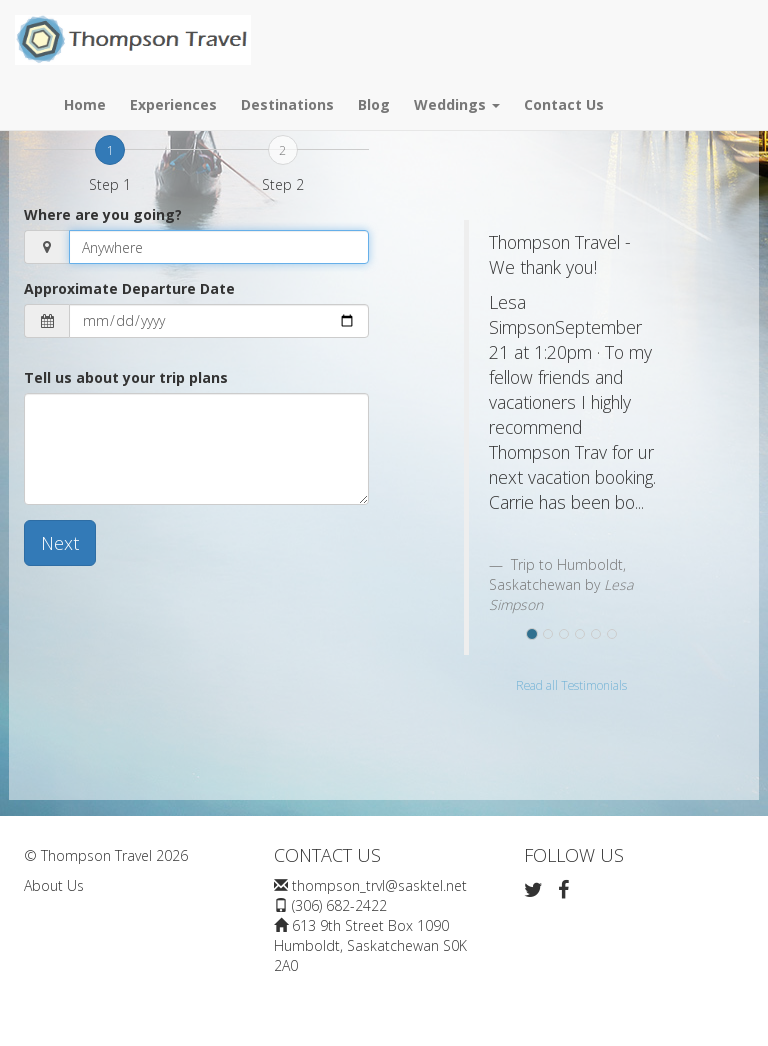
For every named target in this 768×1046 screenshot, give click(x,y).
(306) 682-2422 (339, 905)
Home (85, 104)
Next (60, 543)
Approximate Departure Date (129, 288)
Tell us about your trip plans (126, 377)
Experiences (173, 104)
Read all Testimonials (571, 685)
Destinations (287, 104)
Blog (374, 104)
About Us (54, 885)
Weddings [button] (457, 104)
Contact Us (564, 104)
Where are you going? (103, 214)
